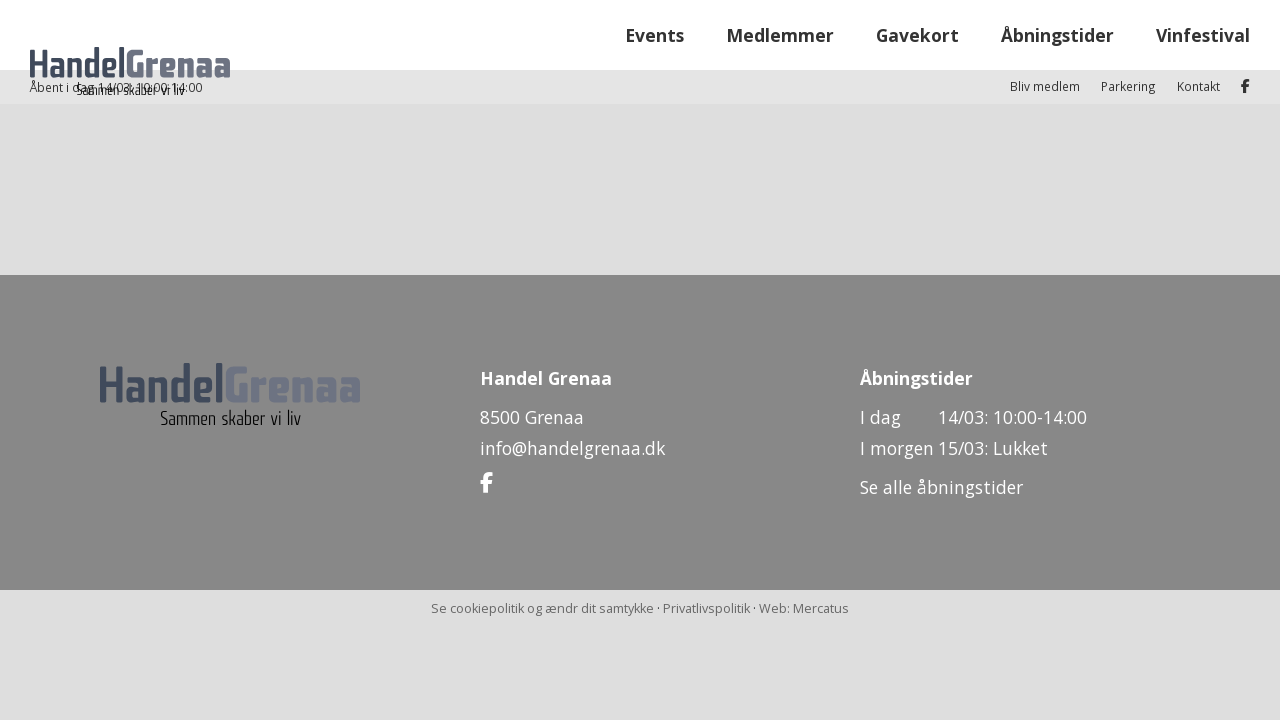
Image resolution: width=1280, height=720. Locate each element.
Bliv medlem (1045, 16)
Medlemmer (780, 69)
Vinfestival (1203, 69)
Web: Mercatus (804, 608)
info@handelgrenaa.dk (572, 448)
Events (654, 69)
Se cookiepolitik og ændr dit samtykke (542, 608)
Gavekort (917, 69)
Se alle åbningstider (941, 487)
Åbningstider (1057, 69)
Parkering (1128, 16)
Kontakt (1198, 16)
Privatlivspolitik (706, 608)
